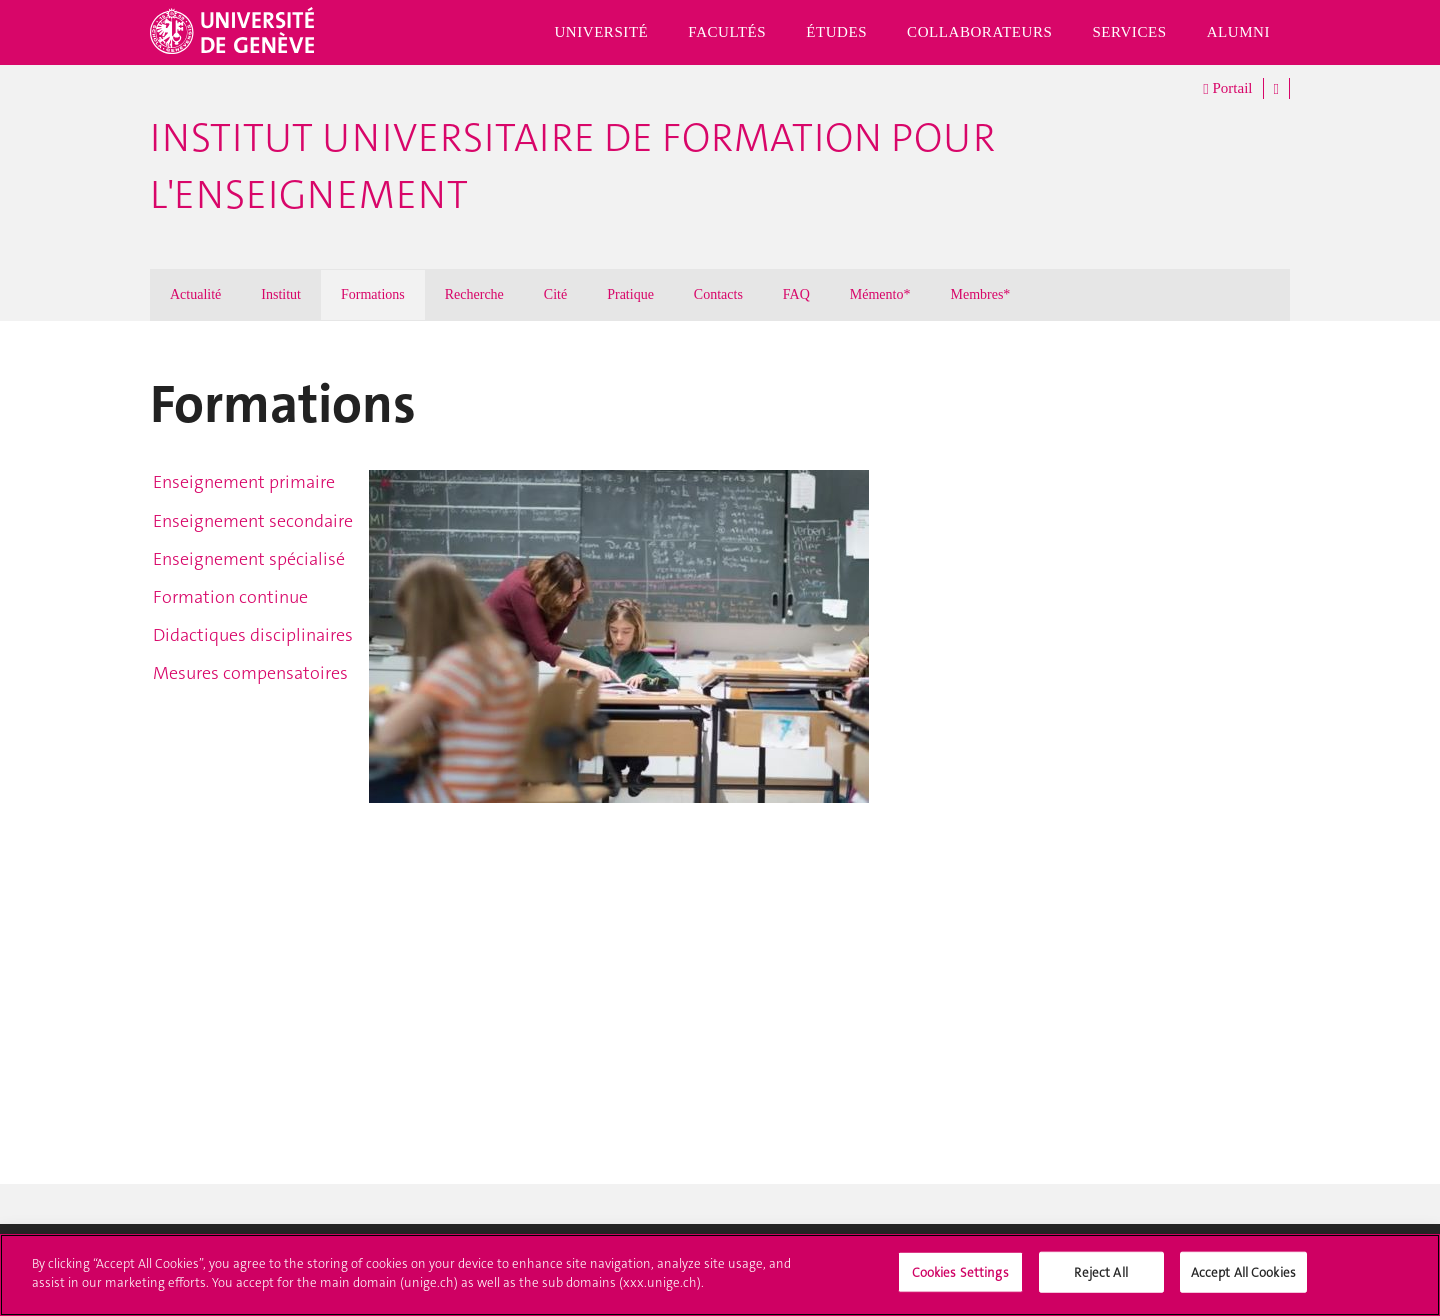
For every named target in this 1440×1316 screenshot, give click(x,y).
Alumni (1238, 32)
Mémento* (880, 294)
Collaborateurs (979, 32)
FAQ (796, 294)
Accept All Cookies (1243, 1283)
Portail (1227, 89)
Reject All (1100, 1283)
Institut (281, 294)
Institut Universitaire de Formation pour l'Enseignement (572, 166)
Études (836, 32)
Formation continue (230, 597)
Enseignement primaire (244, 482)
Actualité (195, 294)
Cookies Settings (960, 1283)
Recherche (474, 294)
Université (601, 32)
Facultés (727, 32)
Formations (373, 294)
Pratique (630, 294)
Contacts (718, 294)
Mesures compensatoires (250, 673)
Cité (555, 294)
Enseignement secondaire (253, 521)
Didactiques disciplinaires (253, 635)
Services (1129, 32)
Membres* (980, 294)
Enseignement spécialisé (249, 559)
